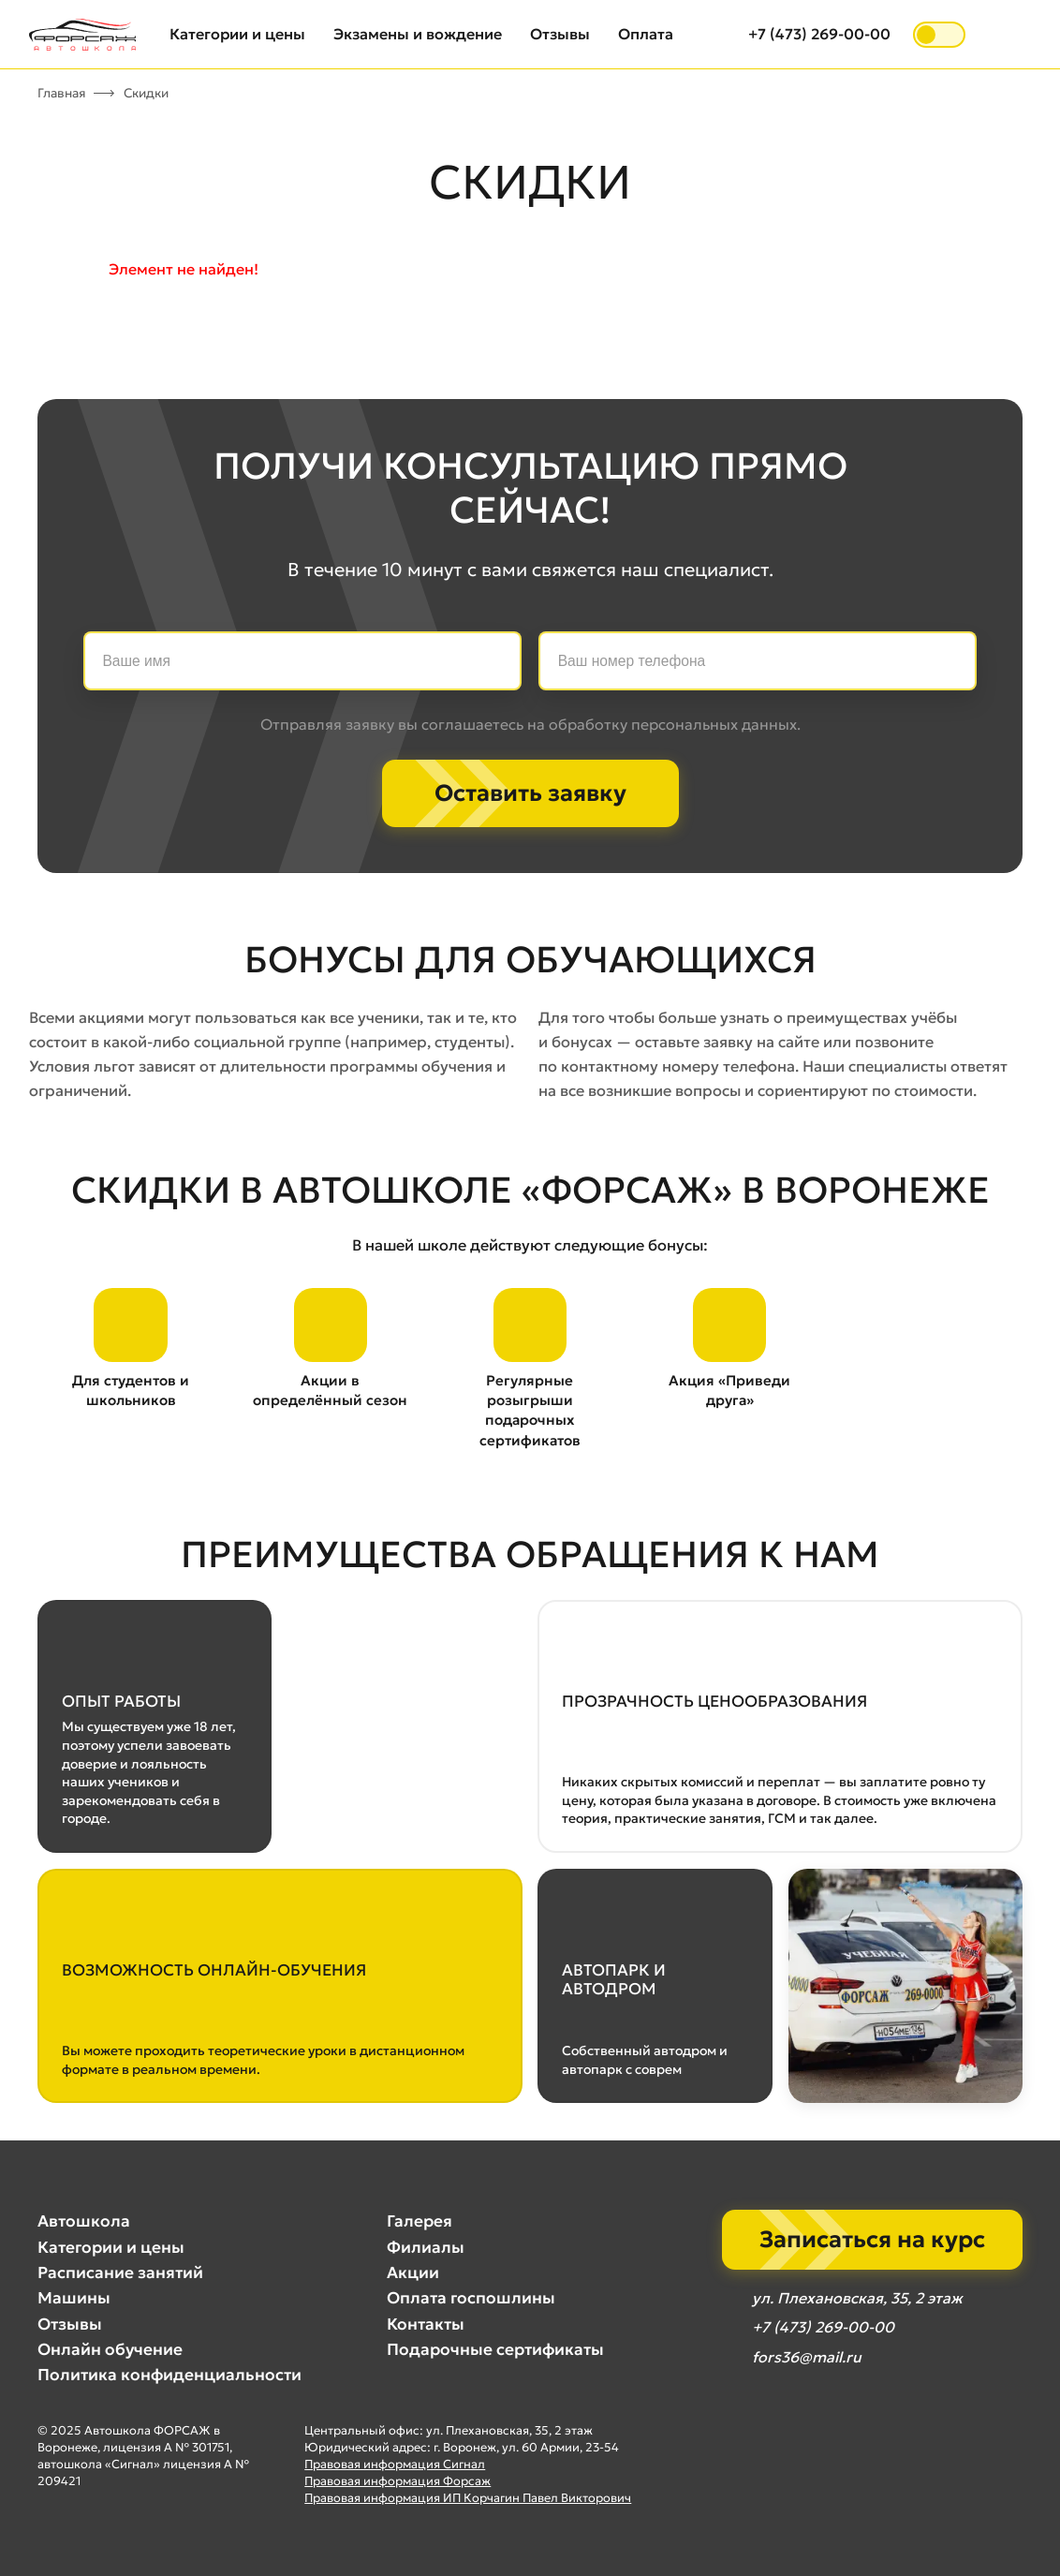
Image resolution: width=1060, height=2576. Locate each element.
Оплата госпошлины (471, 2298)
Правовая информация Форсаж (397, 2481)
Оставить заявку (530, 792)
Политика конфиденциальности (169, 2375)
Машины (73, 2298)
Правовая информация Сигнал (394, 2464)
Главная (61, 93)
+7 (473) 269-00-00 (819, 33)
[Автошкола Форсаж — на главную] (82, 35)
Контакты (425, 2324)
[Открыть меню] (1009, 34)
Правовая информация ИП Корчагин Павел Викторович (467, 2498)
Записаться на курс (871, 2240)
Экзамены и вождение (417, 33)
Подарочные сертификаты (495, 2349)
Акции (413, 2272)
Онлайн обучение (110, 2349)
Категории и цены (237, 33)
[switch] (939, 35)
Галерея (419, 2222)
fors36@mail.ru (806, 2357)
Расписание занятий (120, 2272)
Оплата (645, 33)
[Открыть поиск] (716, 34)
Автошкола (83, 2222)
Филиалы (425, 2247)
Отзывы (560, 33)
